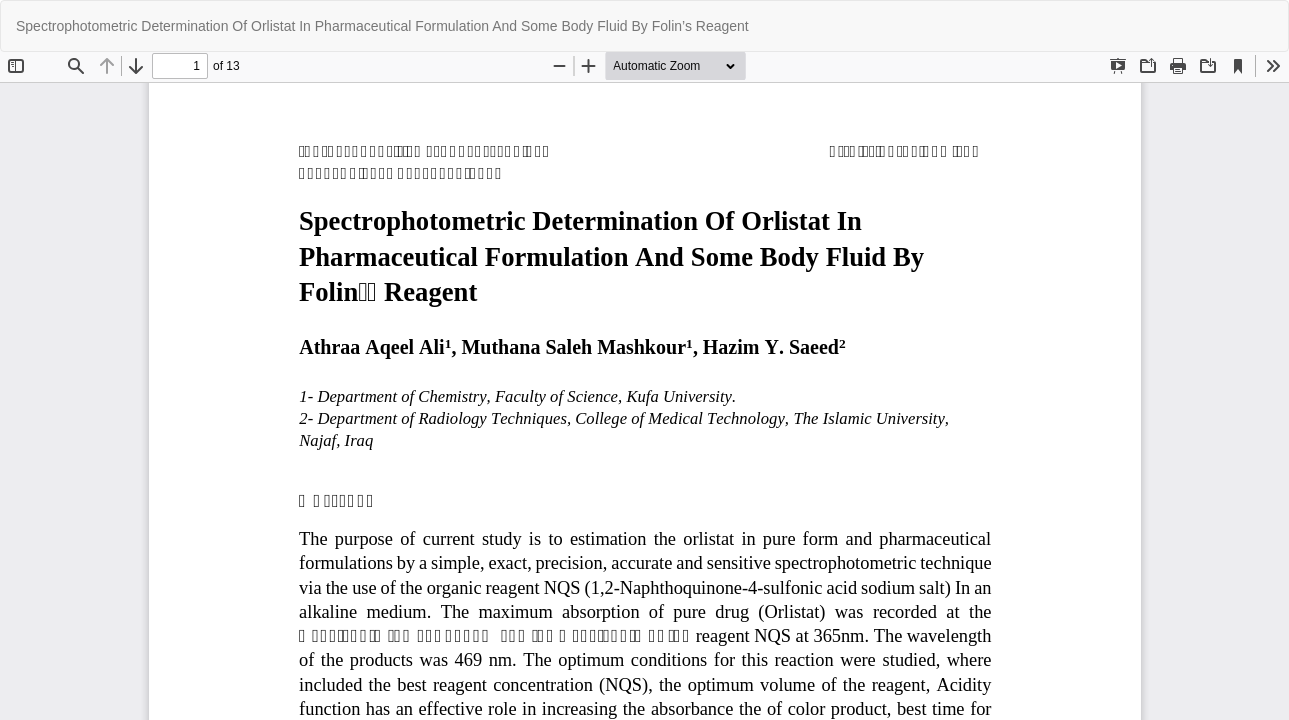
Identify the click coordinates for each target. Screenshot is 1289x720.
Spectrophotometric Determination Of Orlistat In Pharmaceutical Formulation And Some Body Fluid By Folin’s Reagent (382, 26)
